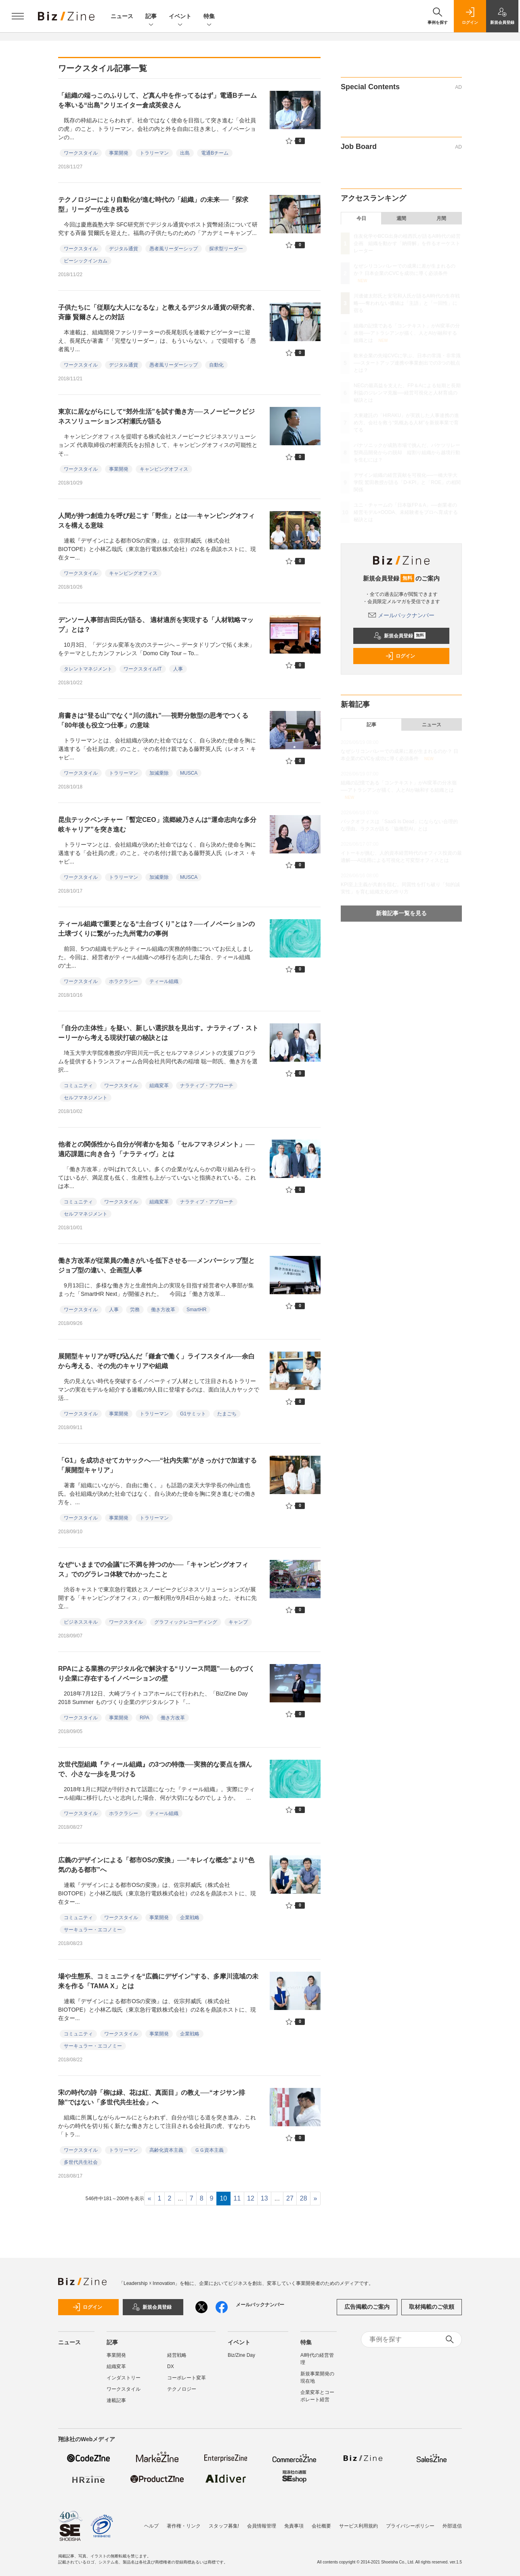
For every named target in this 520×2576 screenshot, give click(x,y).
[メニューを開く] (18, 16)
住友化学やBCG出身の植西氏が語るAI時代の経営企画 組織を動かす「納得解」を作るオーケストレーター (407, 243)
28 (303, 2198)
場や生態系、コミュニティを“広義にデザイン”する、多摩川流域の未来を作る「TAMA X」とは (158, 1981)
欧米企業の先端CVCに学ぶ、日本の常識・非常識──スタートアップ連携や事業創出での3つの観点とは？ (407, 363)
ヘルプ (151, 2526)
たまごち (227, 1414)
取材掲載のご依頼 (431, 2307)
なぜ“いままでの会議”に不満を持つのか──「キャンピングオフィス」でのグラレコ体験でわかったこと (153, 1569)
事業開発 (118, 153)
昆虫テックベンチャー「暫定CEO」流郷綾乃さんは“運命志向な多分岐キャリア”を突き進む (157, 824)
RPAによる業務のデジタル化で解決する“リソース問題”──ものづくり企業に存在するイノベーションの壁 (156, 1673)
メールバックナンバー (401, 615)
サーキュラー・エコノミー (93, 1930)
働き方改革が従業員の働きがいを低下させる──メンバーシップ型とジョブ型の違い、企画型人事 (156, 1265)
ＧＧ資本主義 (209, 2150)
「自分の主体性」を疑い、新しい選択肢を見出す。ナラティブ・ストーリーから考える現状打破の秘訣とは (158, 1033)
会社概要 (321, 2526)
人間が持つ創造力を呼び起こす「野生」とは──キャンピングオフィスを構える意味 (156, 520)
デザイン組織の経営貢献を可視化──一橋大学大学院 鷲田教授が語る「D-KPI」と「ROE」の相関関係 (407, 482)
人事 (178, 669)
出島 (185, 153)
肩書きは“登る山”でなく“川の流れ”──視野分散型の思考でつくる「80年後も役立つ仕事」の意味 (153, 720)
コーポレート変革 (186, 2378)
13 (264, 2198)
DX (170, 2366)
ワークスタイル (81, 153)
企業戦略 (189, 1917)
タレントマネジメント (88, 669)
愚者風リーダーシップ (173, 249)
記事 (151, 17)
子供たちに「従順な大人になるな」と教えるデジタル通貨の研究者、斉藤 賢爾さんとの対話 (158, 312)
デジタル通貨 (123, 249)
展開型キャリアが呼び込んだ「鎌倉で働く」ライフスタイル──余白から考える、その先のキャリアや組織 (156, 1361)
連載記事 (116, 2400)
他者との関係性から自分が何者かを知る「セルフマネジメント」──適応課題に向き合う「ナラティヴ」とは (156, 1149)
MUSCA (188, 773)
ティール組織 (163, 981)
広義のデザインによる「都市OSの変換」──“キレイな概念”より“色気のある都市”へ (156, 1865)
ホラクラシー (123, 981)
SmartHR (196, 1309)
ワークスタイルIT (143, 669)
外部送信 (452, 2526)
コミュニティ (78, 1085)
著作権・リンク (184, 2526)
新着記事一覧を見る (401, 913)
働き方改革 (163, 1309)
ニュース (122, 16)
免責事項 (294, 2526)
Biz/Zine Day (241, 2355)
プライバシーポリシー (410, 2526)
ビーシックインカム (85, 261)
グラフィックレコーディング (185, 1622)
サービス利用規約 (358, 2526)
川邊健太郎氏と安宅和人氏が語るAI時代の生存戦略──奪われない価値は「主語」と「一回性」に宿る (407, 303)
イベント (180, 17)
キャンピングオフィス (164, 469)
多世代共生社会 (81, 2162)
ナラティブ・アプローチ (206, 1085)
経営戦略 (177, 2355)
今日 (361, 218)
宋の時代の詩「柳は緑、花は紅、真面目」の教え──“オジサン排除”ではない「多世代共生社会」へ (151, 2097)
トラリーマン (154, 153)
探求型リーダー (226, 249)
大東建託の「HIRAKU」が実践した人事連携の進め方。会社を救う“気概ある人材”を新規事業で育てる (406, 423)
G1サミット (193, 1414)
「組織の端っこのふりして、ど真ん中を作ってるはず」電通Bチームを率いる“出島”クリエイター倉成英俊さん (157, 100)
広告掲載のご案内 (367, 2307)
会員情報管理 (261, 2526)
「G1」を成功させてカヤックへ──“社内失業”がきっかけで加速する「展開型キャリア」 (157, 1465)
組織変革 (159, 1085)
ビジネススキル (81, 1622)
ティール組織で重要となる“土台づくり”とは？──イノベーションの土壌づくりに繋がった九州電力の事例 (156, 928)
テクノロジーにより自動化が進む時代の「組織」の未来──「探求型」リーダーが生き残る (153, 204)
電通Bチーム (215, 153)
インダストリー (123, 2378)
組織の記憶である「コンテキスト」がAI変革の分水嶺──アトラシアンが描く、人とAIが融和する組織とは (407, 333)
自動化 (216, 365)
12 (250, 2198)
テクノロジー (181, 2389)
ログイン (400, 656)
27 (290, 2198)
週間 (401, 218)
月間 (441, 218)
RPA (144, 1718)
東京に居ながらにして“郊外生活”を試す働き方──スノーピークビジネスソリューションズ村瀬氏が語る (156, 416)
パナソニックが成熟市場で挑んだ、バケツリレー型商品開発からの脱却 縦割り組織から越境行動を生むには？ (407, 452)
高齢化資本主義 (166, 2150)
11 (237, 2198)
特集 (209, 17)
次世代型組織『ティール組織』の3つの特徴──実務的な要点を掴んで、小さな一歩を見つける (155, 1769)
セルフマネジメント (85, 1097)
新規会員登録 (399, 636)
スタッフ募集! (224, 2526)
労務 (135, 1309)
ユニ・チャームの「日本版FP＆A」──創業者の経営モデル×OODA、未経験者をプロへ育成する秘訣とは (406, 512)
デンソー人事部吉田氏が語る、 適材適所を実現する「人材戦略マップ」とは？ (156, 624)
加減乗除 (159, 773)
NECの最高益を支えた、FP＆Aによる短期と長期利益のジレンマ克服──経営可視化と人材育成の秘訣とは (407, 393)
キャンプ (238, 1622)
